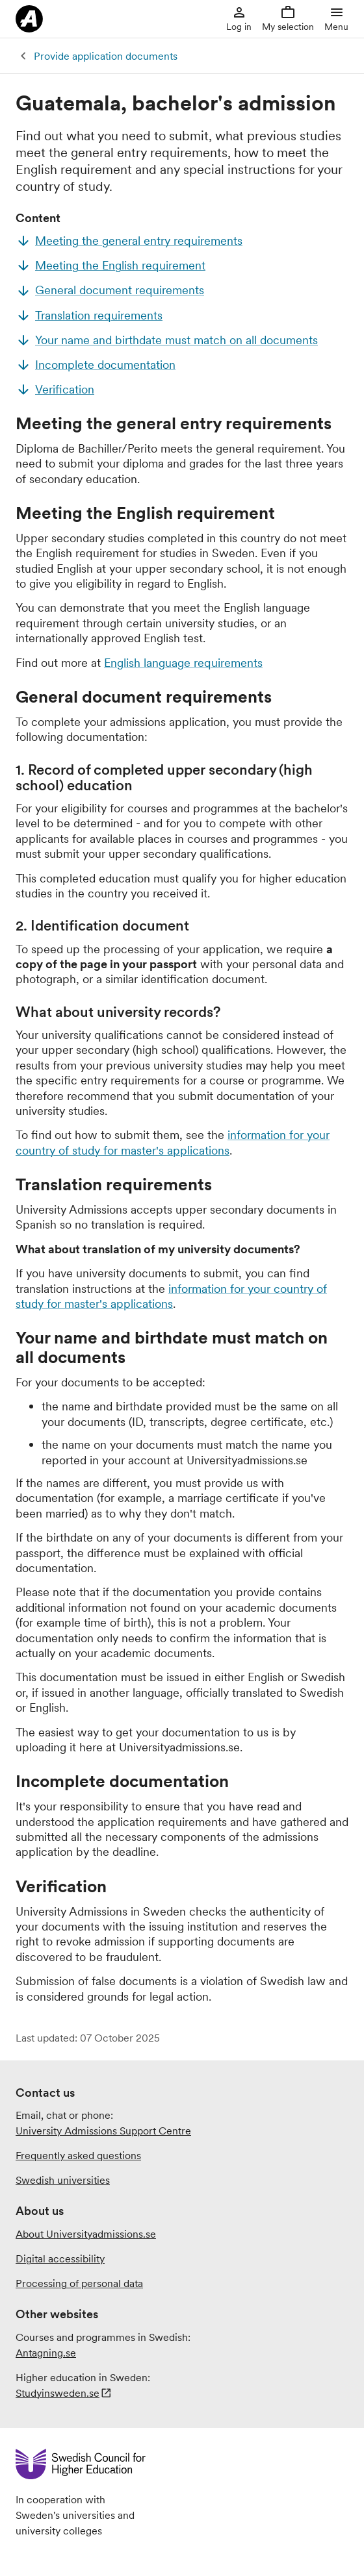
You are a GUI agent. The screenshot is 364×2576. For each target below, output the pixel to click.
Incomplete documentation (105, 364)
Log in (239, 18)
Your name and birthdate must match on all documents (176, 339)
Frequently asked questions (78, 2155)
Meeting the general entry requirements (138, 240)
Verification (64, 389)
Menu (336, 18)
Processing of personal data (79, 2283)
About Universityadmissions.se (86, 2233)
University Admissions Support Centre (103, 2130)
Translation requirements (98, 315)
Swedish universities (63, 2179)
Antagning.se (46, 2352)
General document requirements (119, 289)
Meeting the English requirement (120, 265)
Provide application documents (105, 55)
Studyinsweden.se (57, 2392)
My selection (288, 18)
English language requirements (183, 662)
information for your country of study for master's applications (173, 1142)
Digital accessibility (60, 2258)
